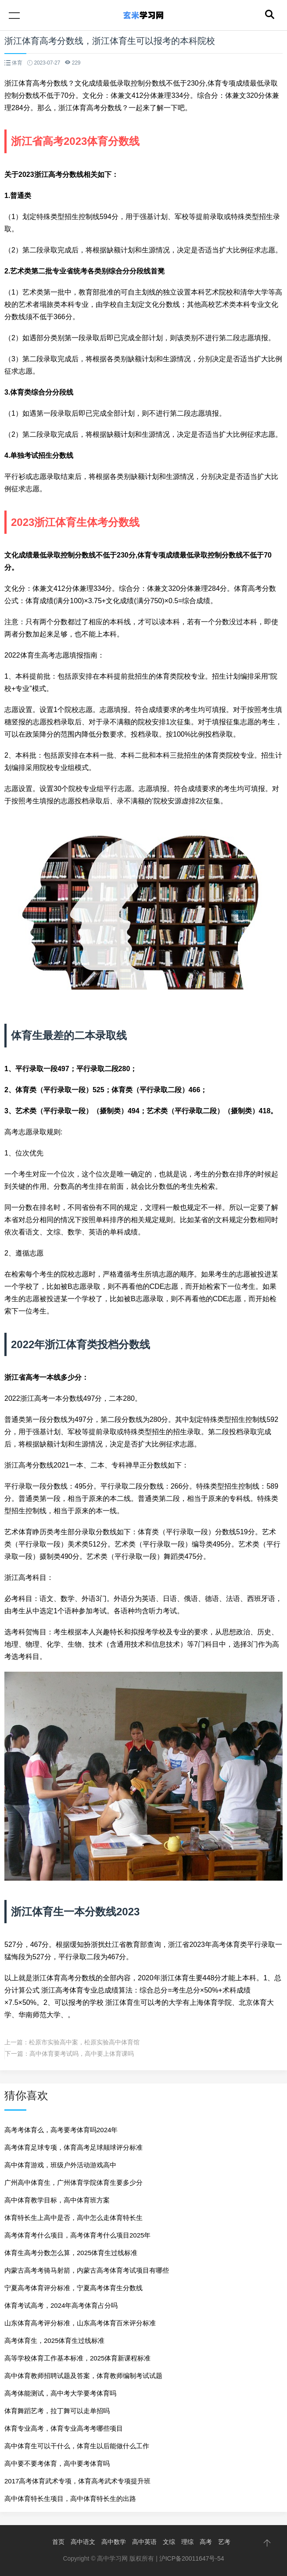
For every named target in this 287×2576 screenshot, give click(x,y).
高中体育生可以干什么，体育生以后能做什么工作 (76, 2446)
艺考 (224, 2541)
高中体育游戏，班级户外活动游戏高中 (60, 2165)
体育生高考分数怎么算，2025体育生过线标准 (70, 2252)
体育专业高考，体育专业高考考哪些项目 (63, 2428)
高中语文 (83, 2541)
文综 (169, 2541)
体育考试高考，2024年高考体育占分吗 (61, 2305)
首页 (58, 2541)
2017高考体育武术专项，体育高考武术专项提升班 (77, 2481)
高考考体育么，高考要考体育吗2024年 (61, 2129)
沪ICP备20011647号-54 (191, 2558)
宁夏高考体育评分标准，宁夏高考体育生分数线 (73, 2288)
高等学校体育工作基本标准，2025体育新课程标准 (77, 2358)
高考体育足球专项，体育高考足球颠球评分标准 (73, 2147)
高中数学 (113, 2541)
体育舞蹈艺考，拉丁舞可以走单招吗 (57, 2410)
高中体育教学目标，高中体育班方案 (57, 2200)
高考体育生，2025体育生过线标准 (54, 2340)
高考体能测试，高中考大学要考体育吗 (60, 2393)
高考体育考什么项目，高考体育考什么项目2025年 (77, 2235)
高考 (206, 2541)
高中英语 (144, 2541)
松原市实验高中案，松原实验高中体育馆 (84, 2042)
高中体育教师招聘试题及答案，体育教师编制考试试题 (83, 2375)
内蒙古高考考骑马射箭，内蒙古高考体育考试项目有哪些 (86, 2270)
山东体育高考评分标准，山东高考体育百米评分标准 (80, 2323)
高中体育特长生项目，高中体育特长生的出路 (70, 2498)
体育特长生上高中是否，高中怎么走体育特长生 (73, 2217)
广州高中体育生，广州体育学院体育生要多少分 (73, 2182)
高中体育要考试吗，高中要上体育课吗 (81, 2053)
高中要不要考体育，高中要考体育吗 (57, 2463)
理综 (187, 2541)
